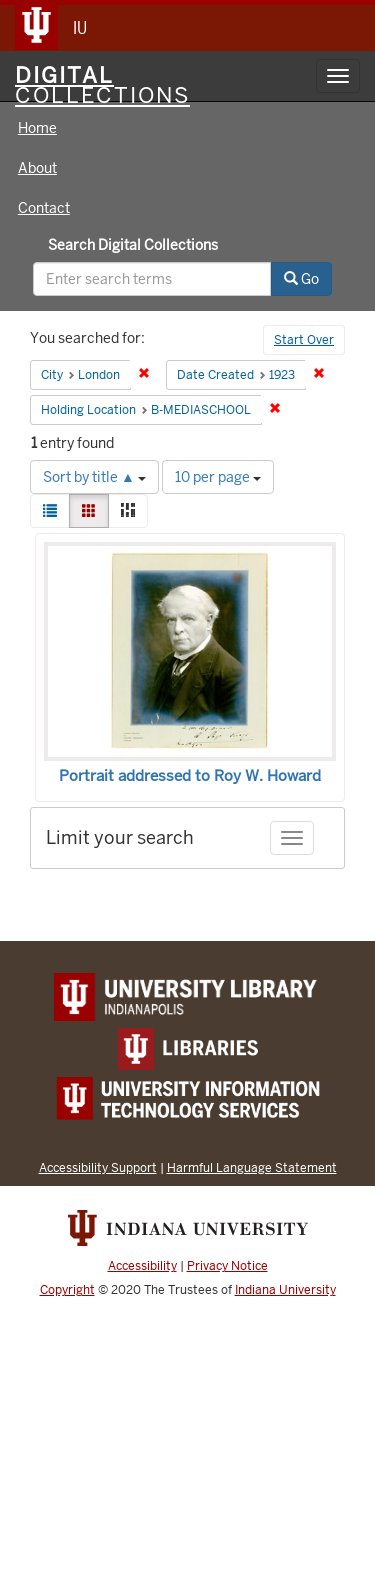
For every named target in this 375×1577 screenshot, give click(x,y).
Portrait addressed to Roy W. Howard (190, 776)
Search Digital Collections (133, 245)
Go (301, 279)
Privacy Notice (227, 1266)
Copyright (67, 1290)
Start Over (304, 340)
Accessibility (142, 1266)
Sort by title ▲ (94, 477)
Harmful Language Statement (252, 1167)
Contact (44, 208)
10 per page (218, 477)
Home (37, 128)
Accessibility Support (98, 1167)
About (37, 168)
